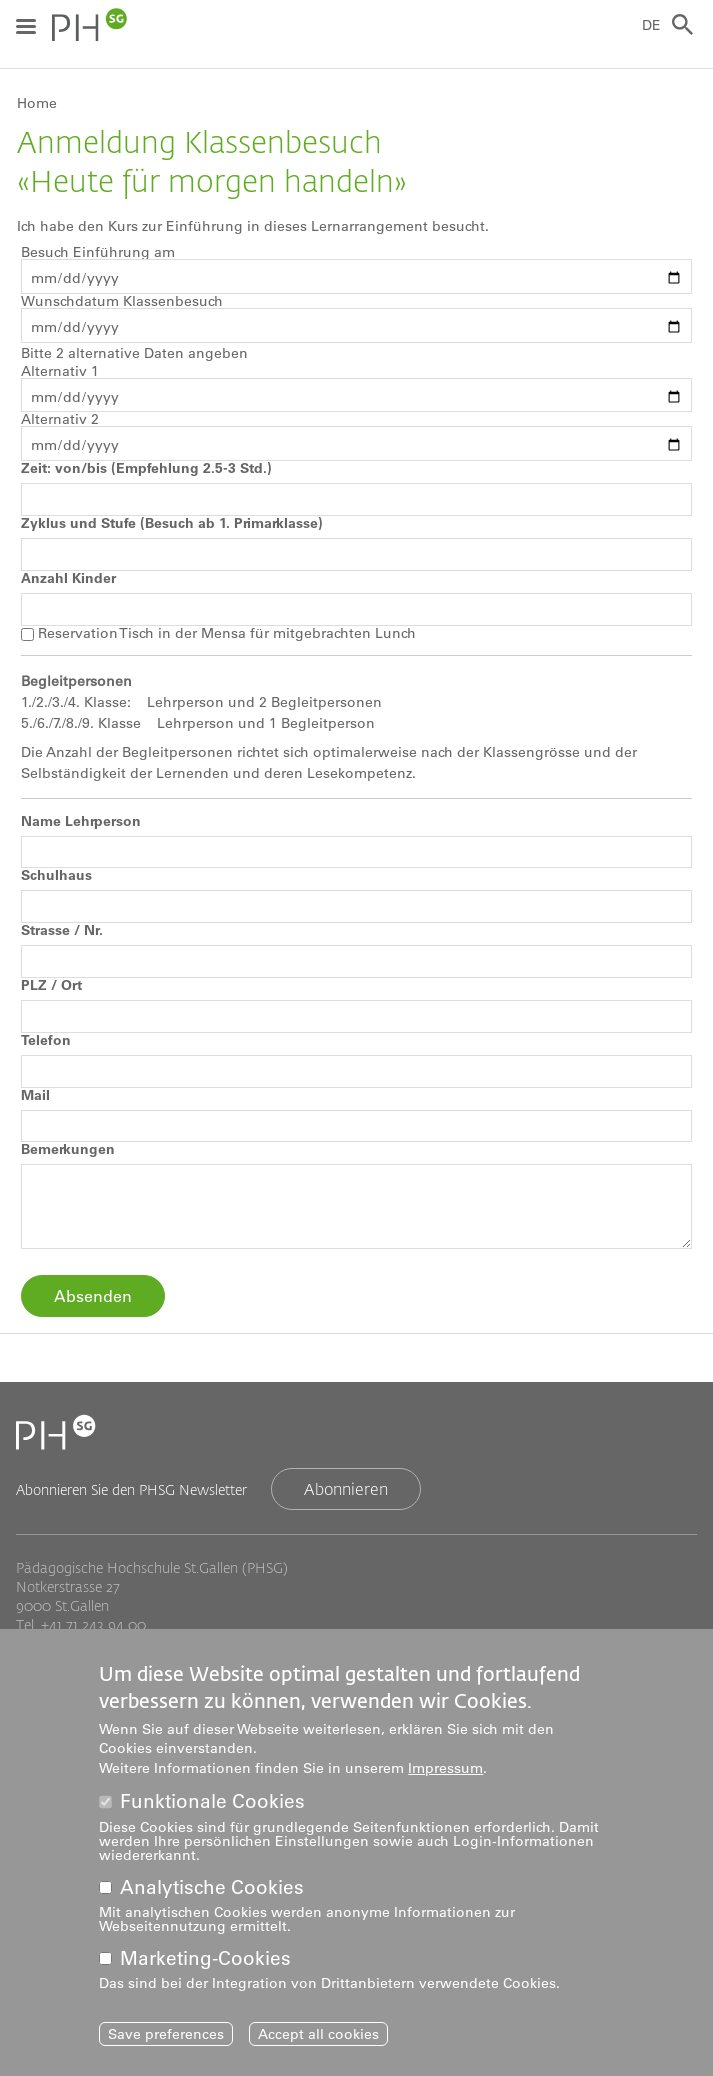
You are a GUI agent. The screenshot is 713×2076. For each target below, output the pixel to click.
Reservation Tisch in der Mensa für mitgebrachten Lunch (227, 633)
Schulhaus (56, 875)
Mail (35, 1095)
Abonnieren (346, 1488)
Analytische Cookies (212, 1887)
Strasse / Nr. (62, 930)
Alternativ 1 (60, 371)
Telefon (46, 1040)
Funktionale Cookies (212, 1801)
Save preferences (166, 2034)
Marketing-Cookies (205, 1958)
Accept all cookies (318, 2034)
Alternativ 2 (60, 419)
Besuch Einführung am (98, 252)
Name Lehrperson (81, 821)
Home (37, 103)
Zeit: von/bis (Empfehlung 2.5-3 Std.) (146, 468)
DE (651, 25)
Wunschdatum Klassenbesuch (122, 301)
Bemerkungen (68, 1149)
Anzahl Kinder (68, 578)
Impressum (445, 1768)
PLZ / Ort (51, 985)
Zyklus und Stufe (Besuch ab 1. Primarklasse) (172, 523)
